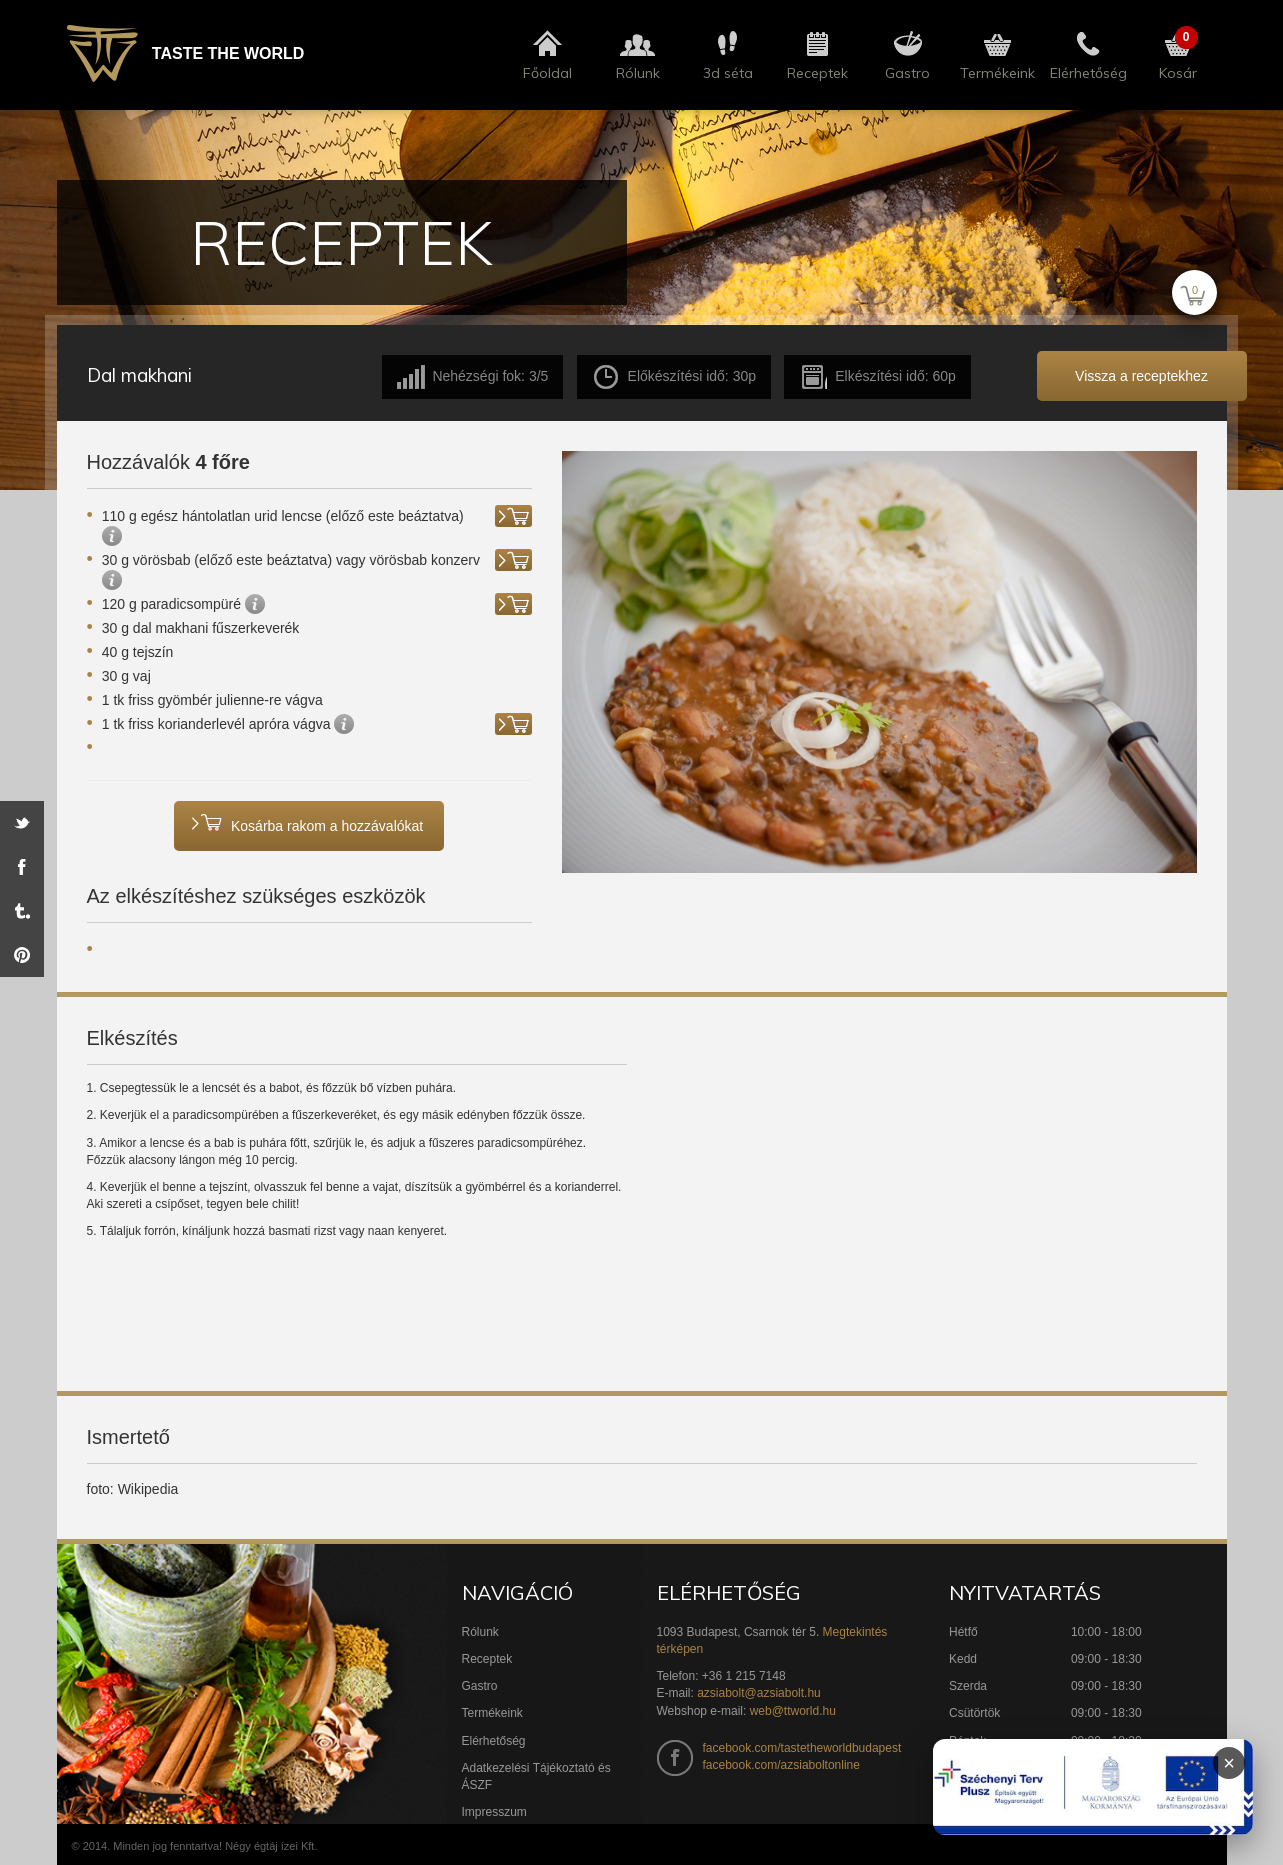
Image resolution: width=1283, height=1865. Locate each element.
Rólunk (480, 1632)
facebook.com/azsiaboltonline (781, 1765)
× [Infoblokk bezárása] (1229, 1763)
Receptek (487, 1659)
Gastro (480, 1686)
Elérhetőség (494, 1741)
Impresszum (494, 1812)
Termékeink (492, 1713)
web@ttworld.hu (793, 1711)
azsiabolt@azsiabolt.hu (759, 1693)
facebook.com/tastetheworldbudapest (802, 1748)
